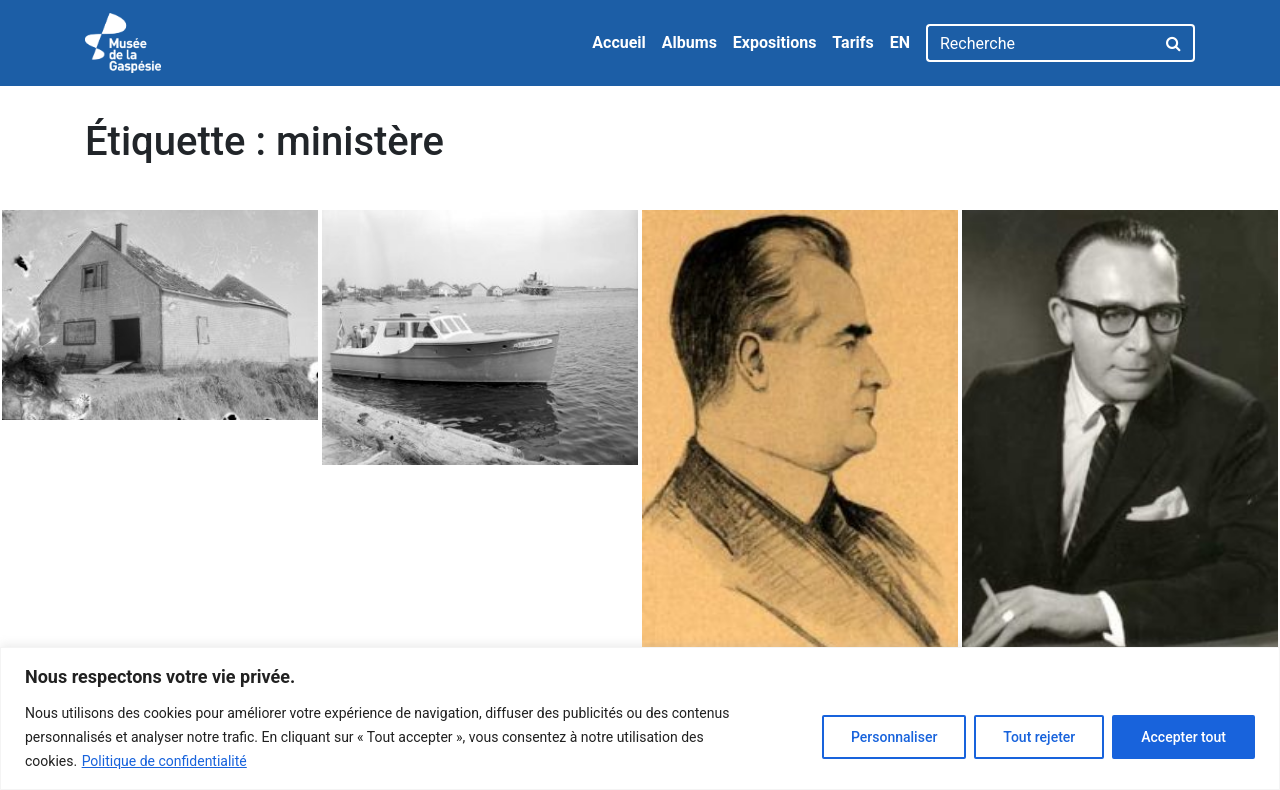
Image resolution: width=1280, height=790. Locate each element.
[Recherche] (1040, 43)
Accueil (619, 42)
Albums (689, 42)
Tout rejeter (1039, 737)
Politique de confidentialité (164, 761)
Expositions (775, 42)
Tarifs (852, 42)
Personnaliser (894, 737)
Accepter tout (1183, 737)
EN (900, 42)
